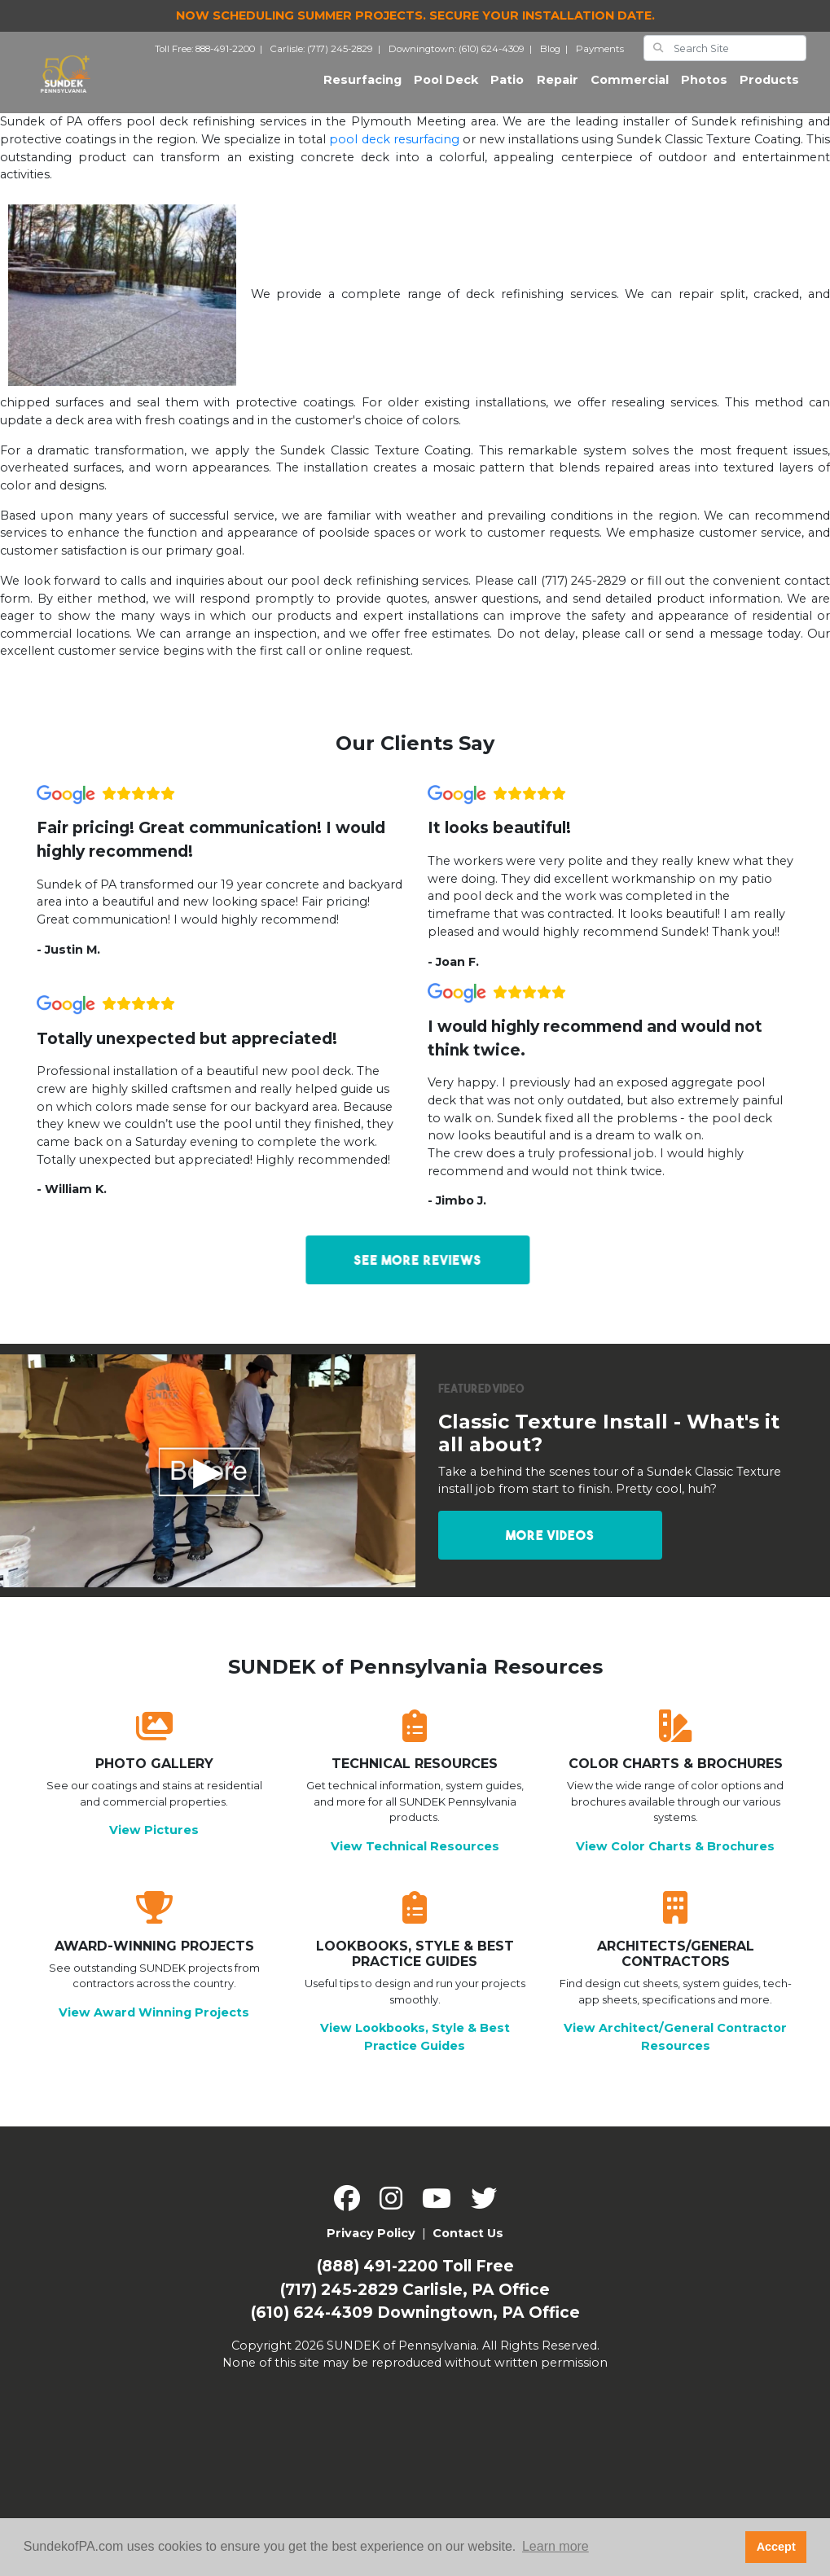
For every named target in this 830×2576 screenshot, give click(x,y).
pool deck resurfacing (394, 150)
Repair (557, 85)
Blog (556, 53)
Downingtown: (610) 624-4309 (463, 53)
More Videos (550, 1546)
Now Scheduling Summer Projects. (415, 15)
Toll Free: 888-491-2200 (211, 53)
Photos (704, 85)
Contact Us (468, 2244)
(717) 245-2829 (339, 2300)
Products (769, 85)
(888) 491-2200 (377, 2277)
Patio (507, 85)
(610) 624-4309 (312, 2324)
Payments (600, 53)
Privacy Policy (371, 2244)
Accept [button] (776, 2546)
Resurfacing (365, 85)
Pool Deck (446, 85)
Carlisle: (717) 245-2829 (327, 53)
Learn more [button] (555, 2546)
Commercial (630, 85)
